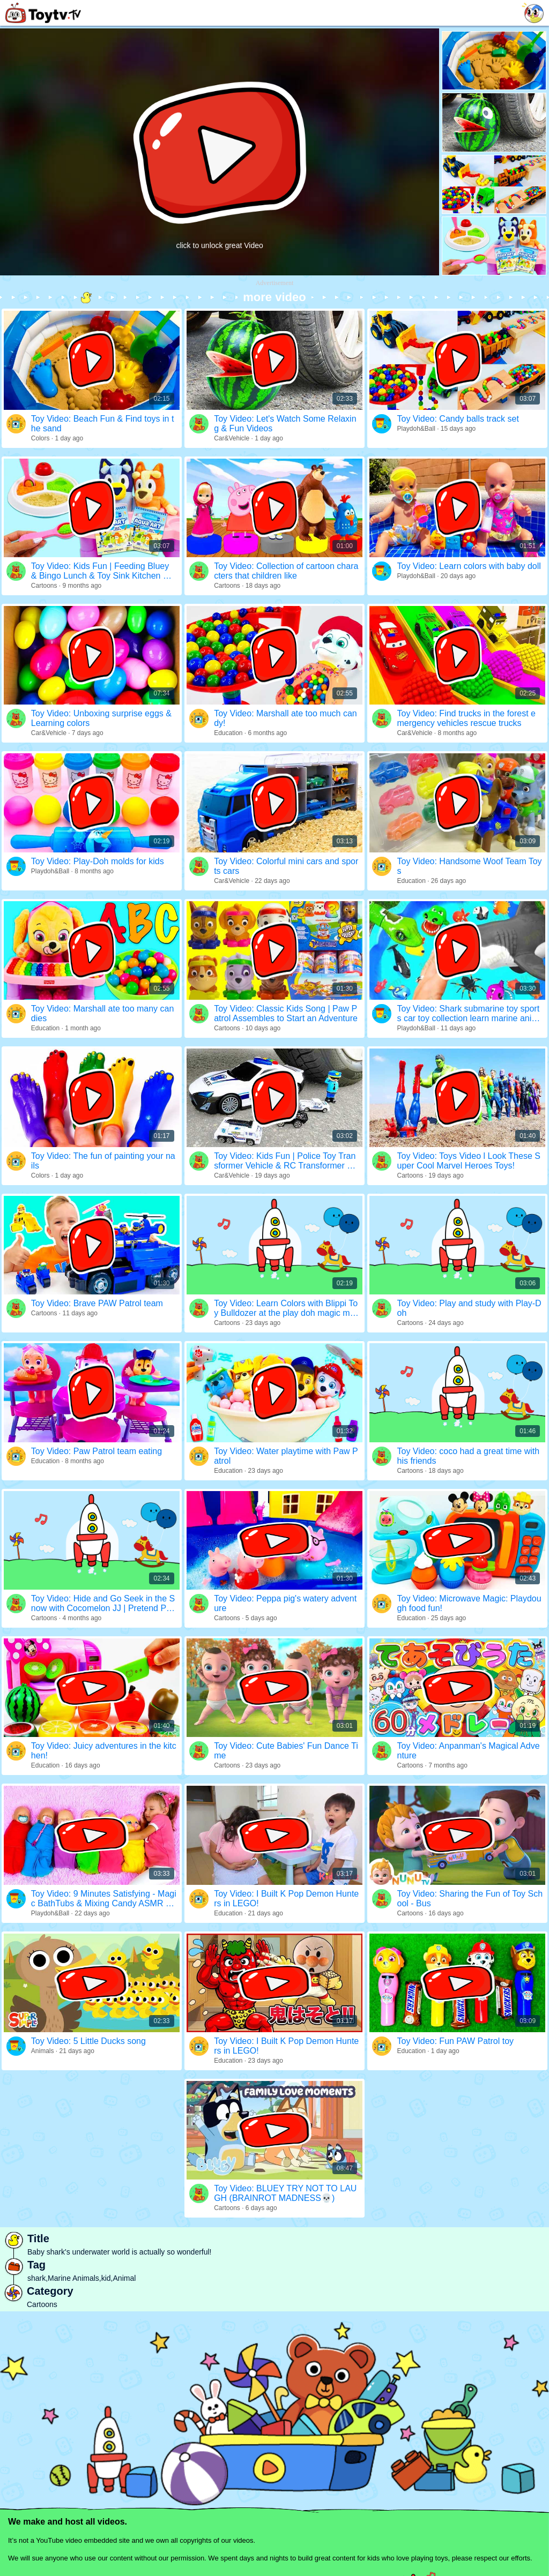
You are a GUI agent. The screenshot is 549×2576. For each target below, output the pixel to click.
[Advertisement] (274, 364)
